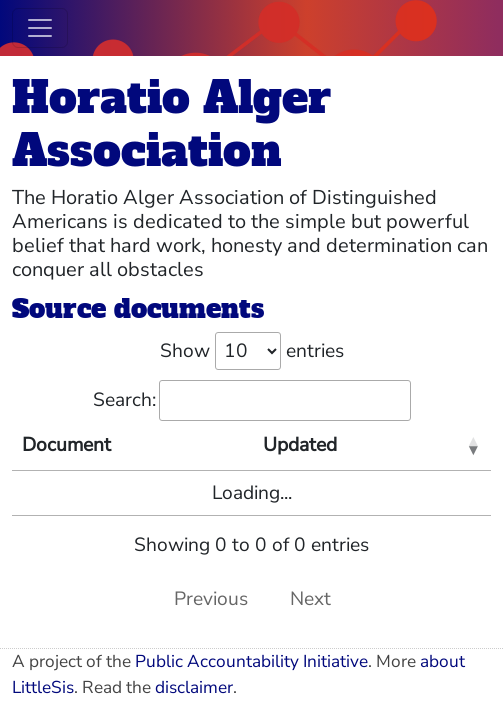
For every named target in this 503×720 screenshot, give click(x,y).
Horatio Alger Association (171, 124)
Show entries (252, 351)
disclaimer (194, 687)
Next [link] (310, 599)
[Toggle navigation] (40, 28)
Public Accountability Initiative (251, 661)
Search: (252, 400)
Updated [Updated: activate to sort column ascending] (300, 445)
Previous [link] (211, 599)
